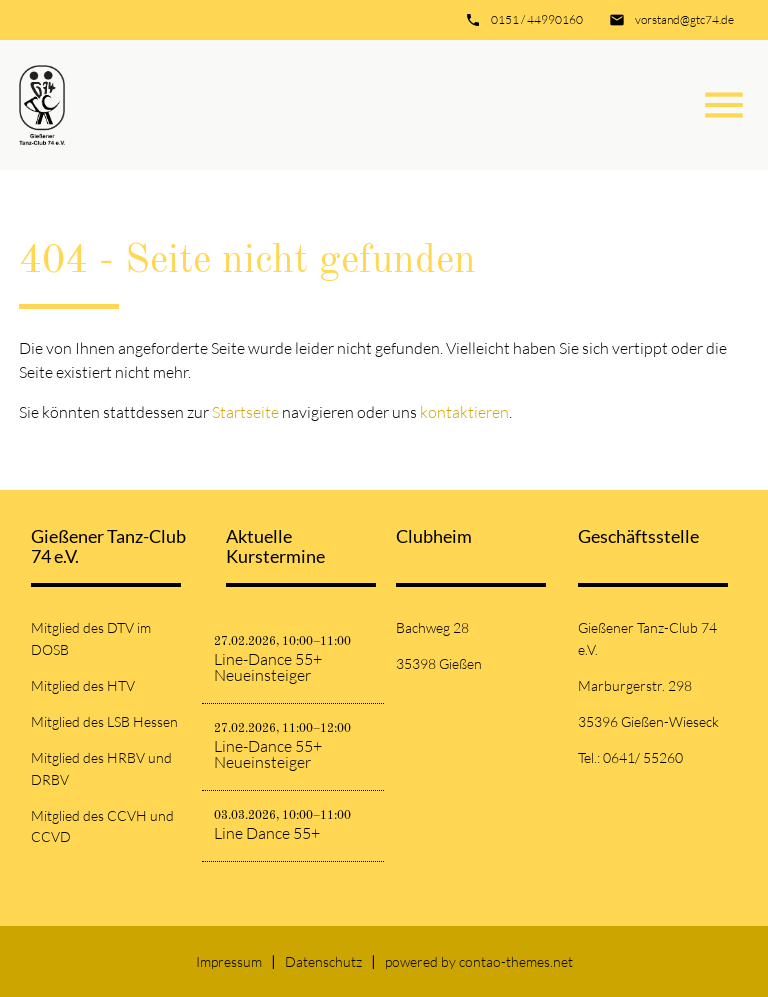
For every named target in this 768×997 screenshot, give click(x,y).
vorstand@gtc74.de (684, 19)
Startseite (245, 412)
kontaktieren (464, 412)
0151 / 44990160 (537, 19)
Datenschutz (323, 961)
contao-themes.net (516, 961)
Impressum (229, 961)
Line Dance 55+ (267, 833)
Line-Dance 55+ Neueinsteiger (268, 667)
